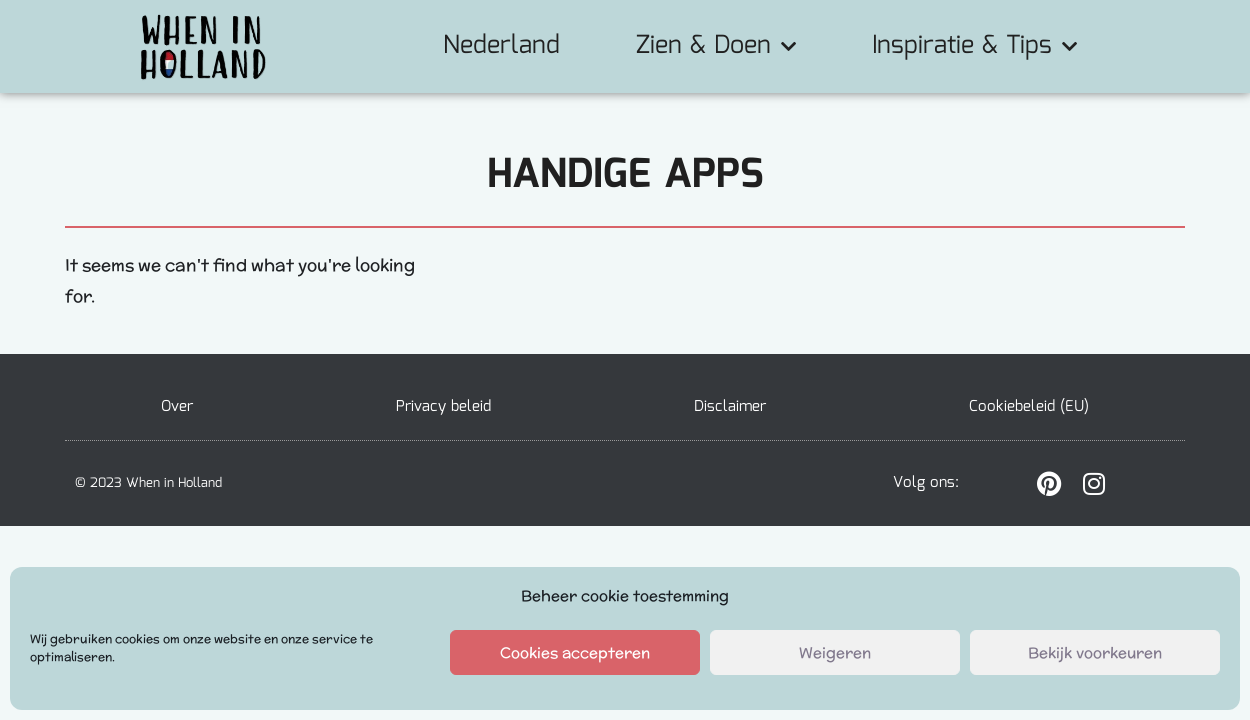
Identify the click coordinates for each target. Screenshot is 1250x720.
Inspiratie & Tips (974, 46)
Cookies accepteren (575, 652)
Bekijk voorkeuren (1095, 652)
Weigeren (835, 652)
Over (177, 407)
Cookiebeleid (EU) (1029, 407)
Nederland (501, 46)
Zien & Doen (716, 46)
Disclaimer (730, 407)
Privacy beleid (443, 407)
